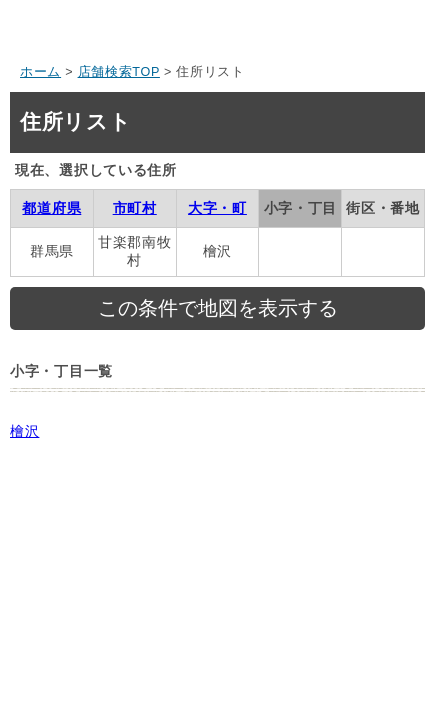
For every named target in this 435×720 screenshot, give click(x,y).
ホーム (40, 72)
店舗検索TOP (119, 72)
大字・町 (217, 208)
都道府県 (51, 208)
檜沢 (24, 431)
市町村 (135, 208)
